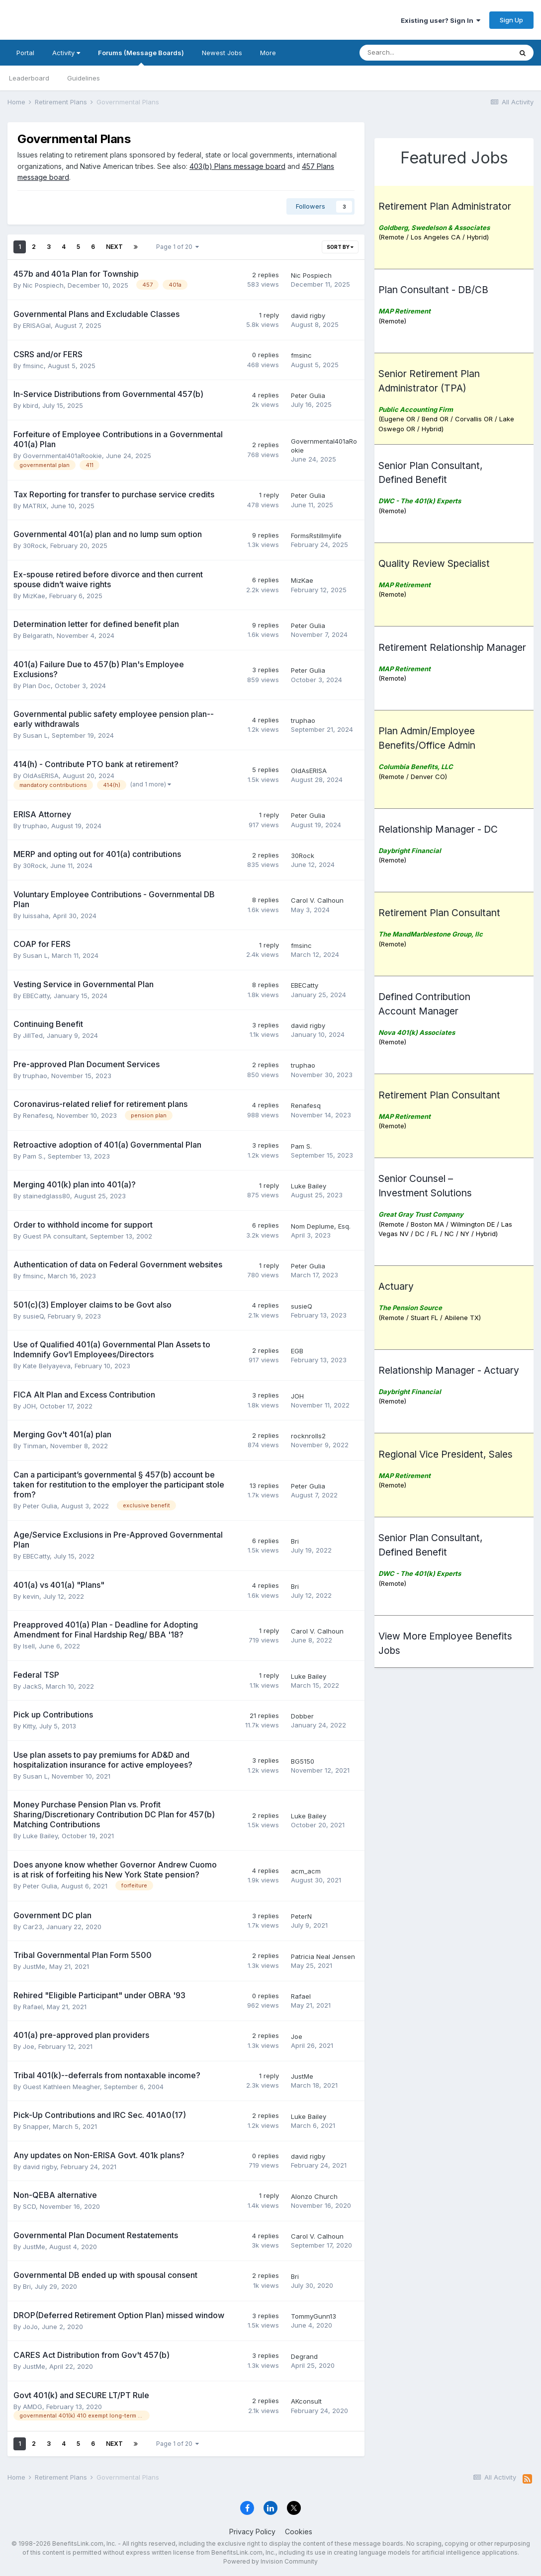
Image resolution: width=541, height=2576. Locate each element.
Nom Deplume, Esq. (321, 1226)
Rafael (33, 2007)
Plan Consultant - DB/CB (433, 290)
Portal (25, 53)
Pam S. (33, 1156)
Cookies (298, 2531)
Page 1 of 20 (177, 246)
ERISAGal (37, 325)
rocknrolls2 (308, 1436)
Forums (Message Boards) (141, 57)
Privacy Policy (252, 2531)
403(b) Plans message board (237, 166)
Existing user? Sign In (440, 20)
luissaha (36, 916)
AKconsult (306, 2401)
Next (114, 246)
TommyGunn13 (313, 2316)
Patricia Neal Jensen (323, 1956)
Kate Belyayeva (47, 1366)
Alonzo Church (314, 2196)
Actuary (396, 1286)
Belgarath (38, 635)
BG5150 (302, 1761)
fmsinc (33, 366)
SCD (29, 2206)
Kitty (29, 1726)
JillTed (33, 1035)
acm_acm (306, 1871)
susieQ (33, 1316)
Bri (295, 1541)
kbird (30, 405)
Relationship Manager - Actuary (448, 1370)
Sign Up (511, 20)
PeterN (301, 1916)
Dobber (302, 1716)
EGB (297, 1351)
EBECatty (36, 996)
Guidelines (83, 78)
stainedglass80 (46, 1196)
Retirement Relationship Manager (452, 647)
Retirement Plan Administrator (444, 206)
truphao (303, 720)
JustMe (34, 1966)
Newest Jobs (222, 53)
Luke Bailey (308, 1186)
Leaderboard (29, 78)
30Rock (34, 545)
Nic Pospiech (43, 285)
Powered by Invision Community (270, 2561)
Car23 (32, 1927)
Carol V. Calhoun (317, 900)
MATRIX (35, 506)
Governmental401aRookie (62, 456)
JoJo (30, 2327)
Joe (28, 2046)
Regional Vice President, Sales (445, 1454)
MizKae (34, 596)
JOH (29, 1406)
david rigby (308, 315)
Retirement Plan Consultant (439, 913)
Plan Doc (37, 686)
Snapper (36, 2126)
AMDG (32, 2407)
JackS (32, 1686)
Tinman (34, 1446)
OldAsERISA (41, 776)
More (268, 53)
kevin (31, 1596)
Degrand (304, 2356)
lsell (29, 1646)
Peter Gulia (308, 395)
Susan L (35, 735)
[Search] (383, 53)
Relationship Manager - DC (438, 829)
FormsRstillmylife (316, 536)
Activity (66, 53)
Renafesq (38, 1115)
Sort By (340, 247)
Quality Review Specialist (434, 563)
